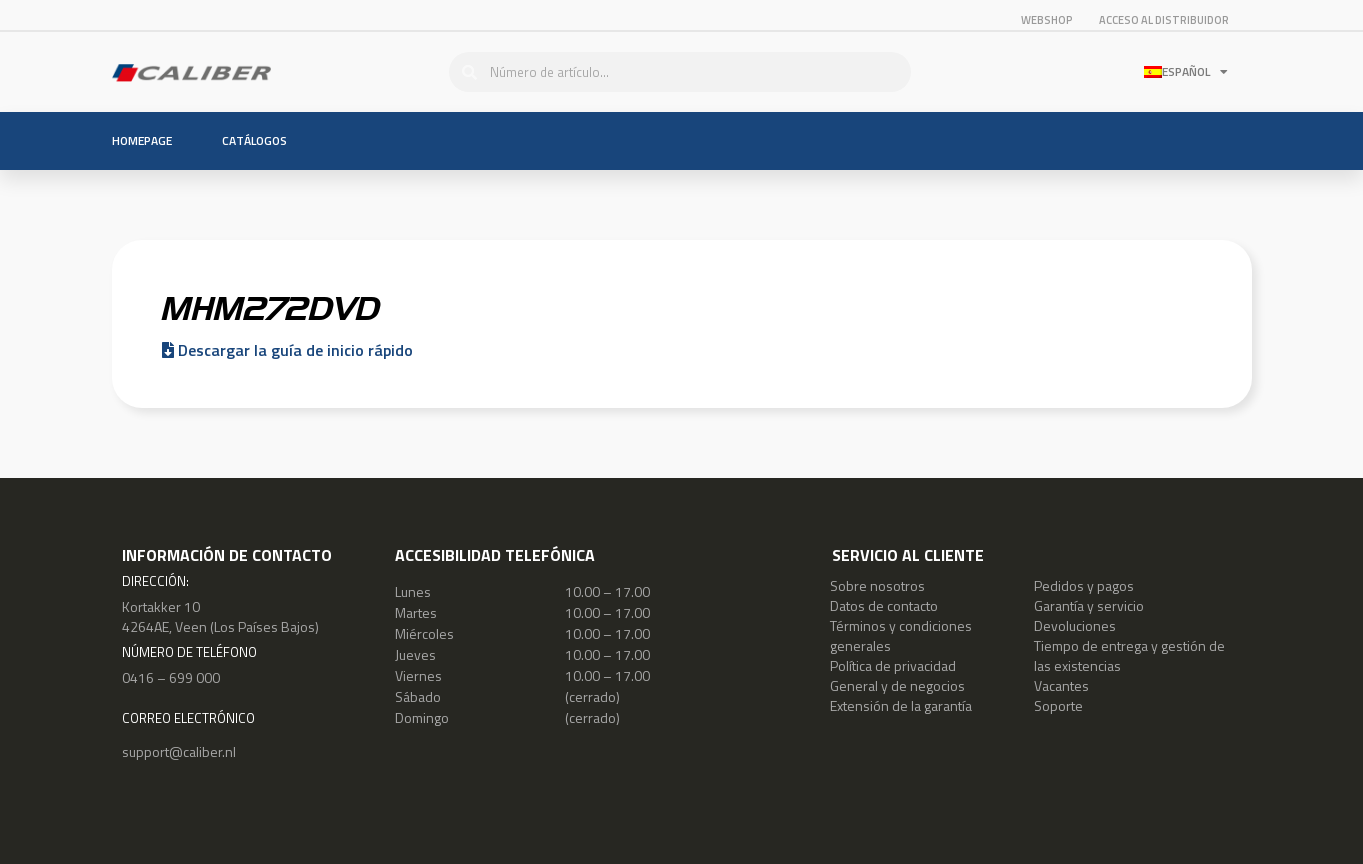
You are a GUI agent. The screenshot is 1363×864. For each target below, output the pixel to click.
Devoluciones (1075, 625)
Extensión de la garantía (901, 705)
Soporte (1058, 705)
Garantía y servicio (1089, 605)
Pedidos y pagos (1084, 585)
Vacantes (1061, 685)
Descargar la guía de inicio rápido (287, 350)
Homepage (142, 140)
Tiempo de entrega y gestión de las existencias (1129, 655)
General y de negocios (897, 685)
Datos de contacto (884, 605)
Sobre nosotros (877, 585)
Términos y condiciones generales (901, 635)
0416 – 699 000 (171, 677)
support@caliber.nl (179, 751)
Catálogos (254, 140)
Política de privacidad (893, 665)
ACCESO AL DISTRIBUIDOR (1164, 20)
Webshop (1047, 20)
